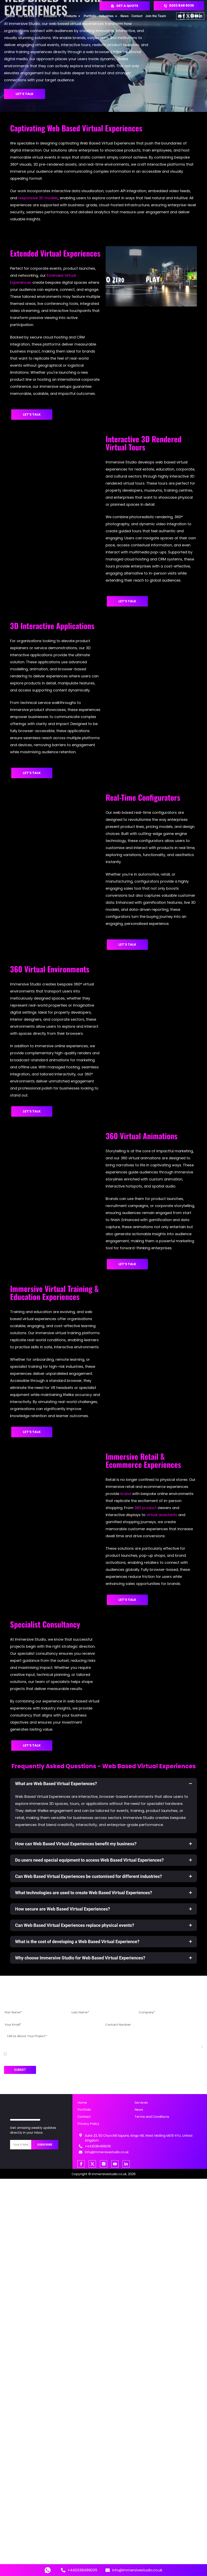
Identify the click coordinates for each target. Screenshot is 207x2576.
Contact (84, 2116)
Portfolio (84, 2109)
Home (82, 2102)
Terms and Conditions (152, 2116)
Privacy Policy (88, 2123)
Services (141, 2102)
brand (126, 1493)
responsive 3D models (38, 197)
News (139, 2109)
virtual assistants (161, 1514)
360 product (145, 1507)
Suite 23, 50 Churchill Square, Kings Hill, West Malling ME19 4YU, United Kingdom (138, 2138)
